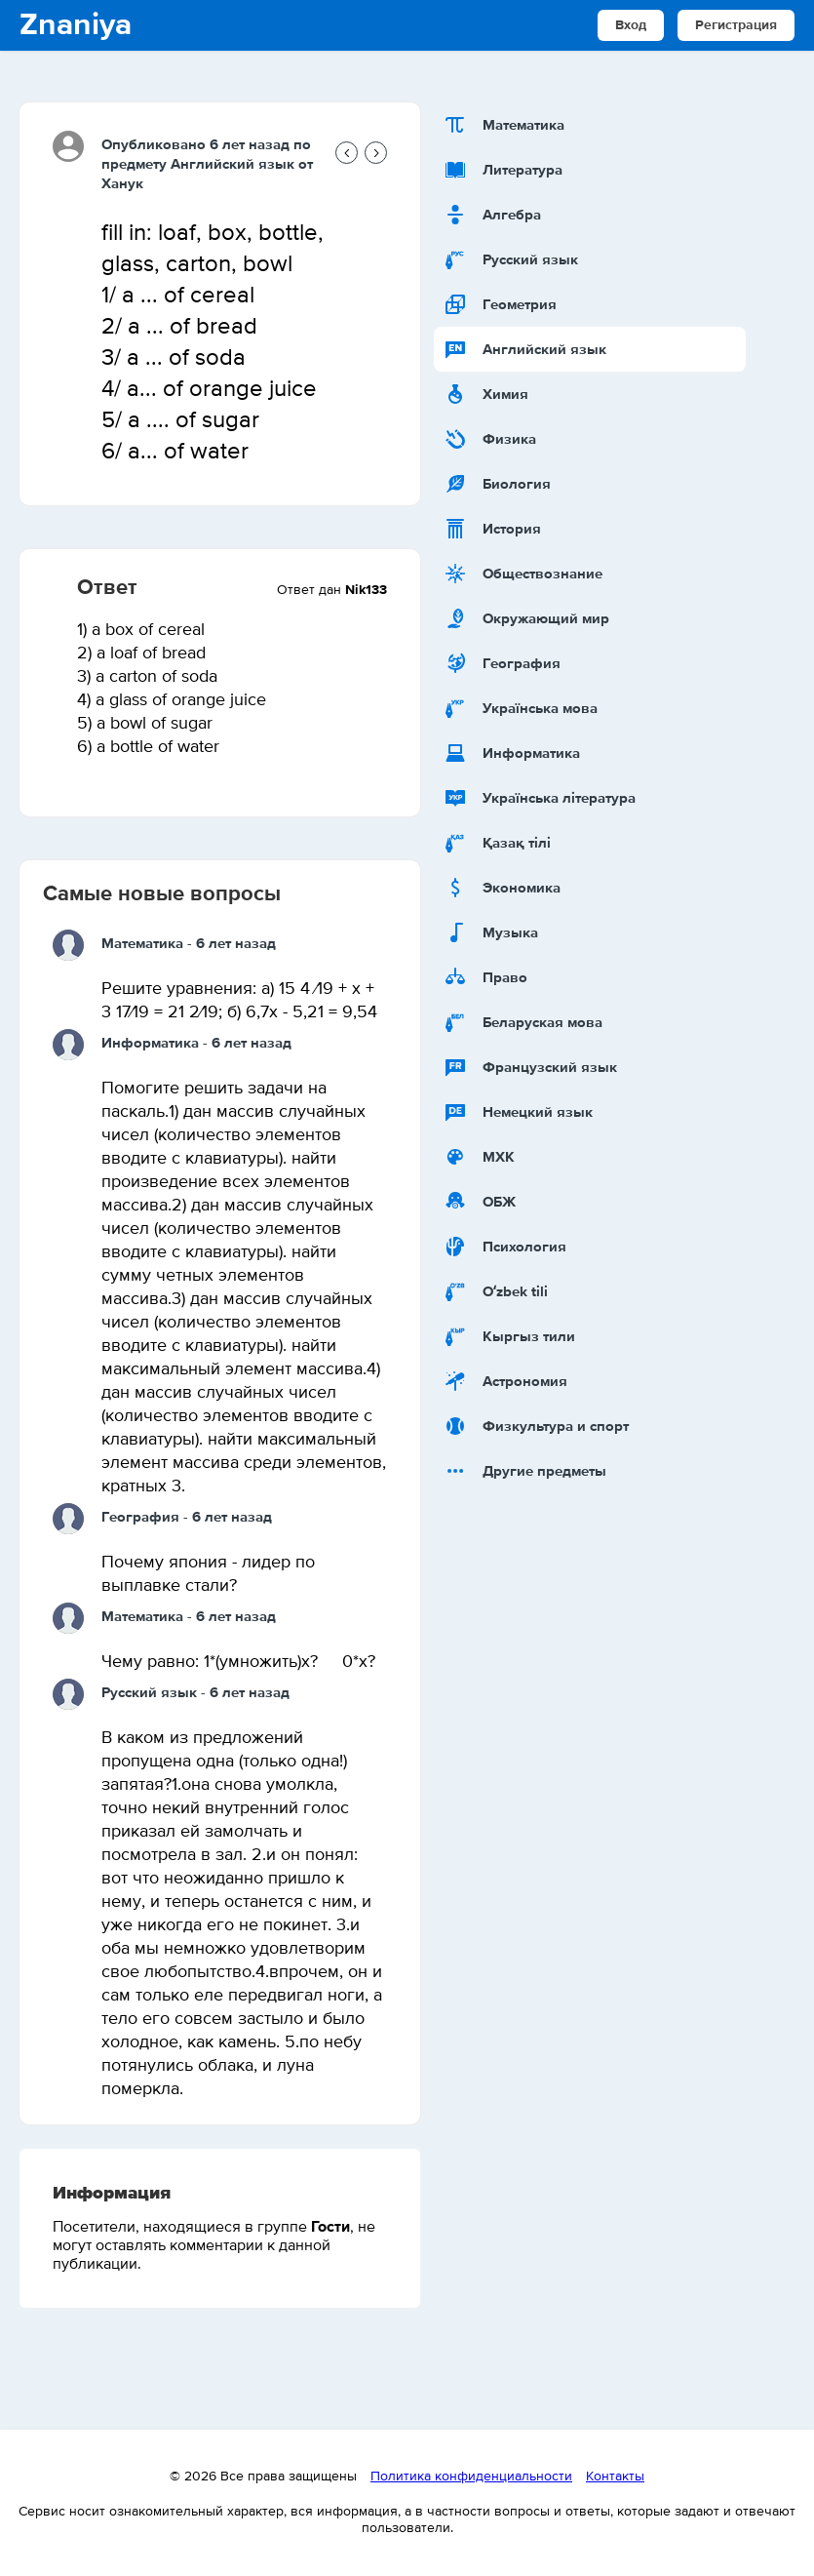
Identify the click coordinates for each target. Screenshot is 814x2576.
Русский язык (149, 1692)
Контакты (615, 2476)
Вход (630, 25)
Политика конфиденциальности (471, 2476)
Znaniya (75, 25)
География (140, 1517)
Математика (142, 943)
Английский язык (232, 164)
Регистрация (736, 25)
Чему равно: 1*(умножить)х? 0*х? (238, 1662)
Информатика (150, 1043)
